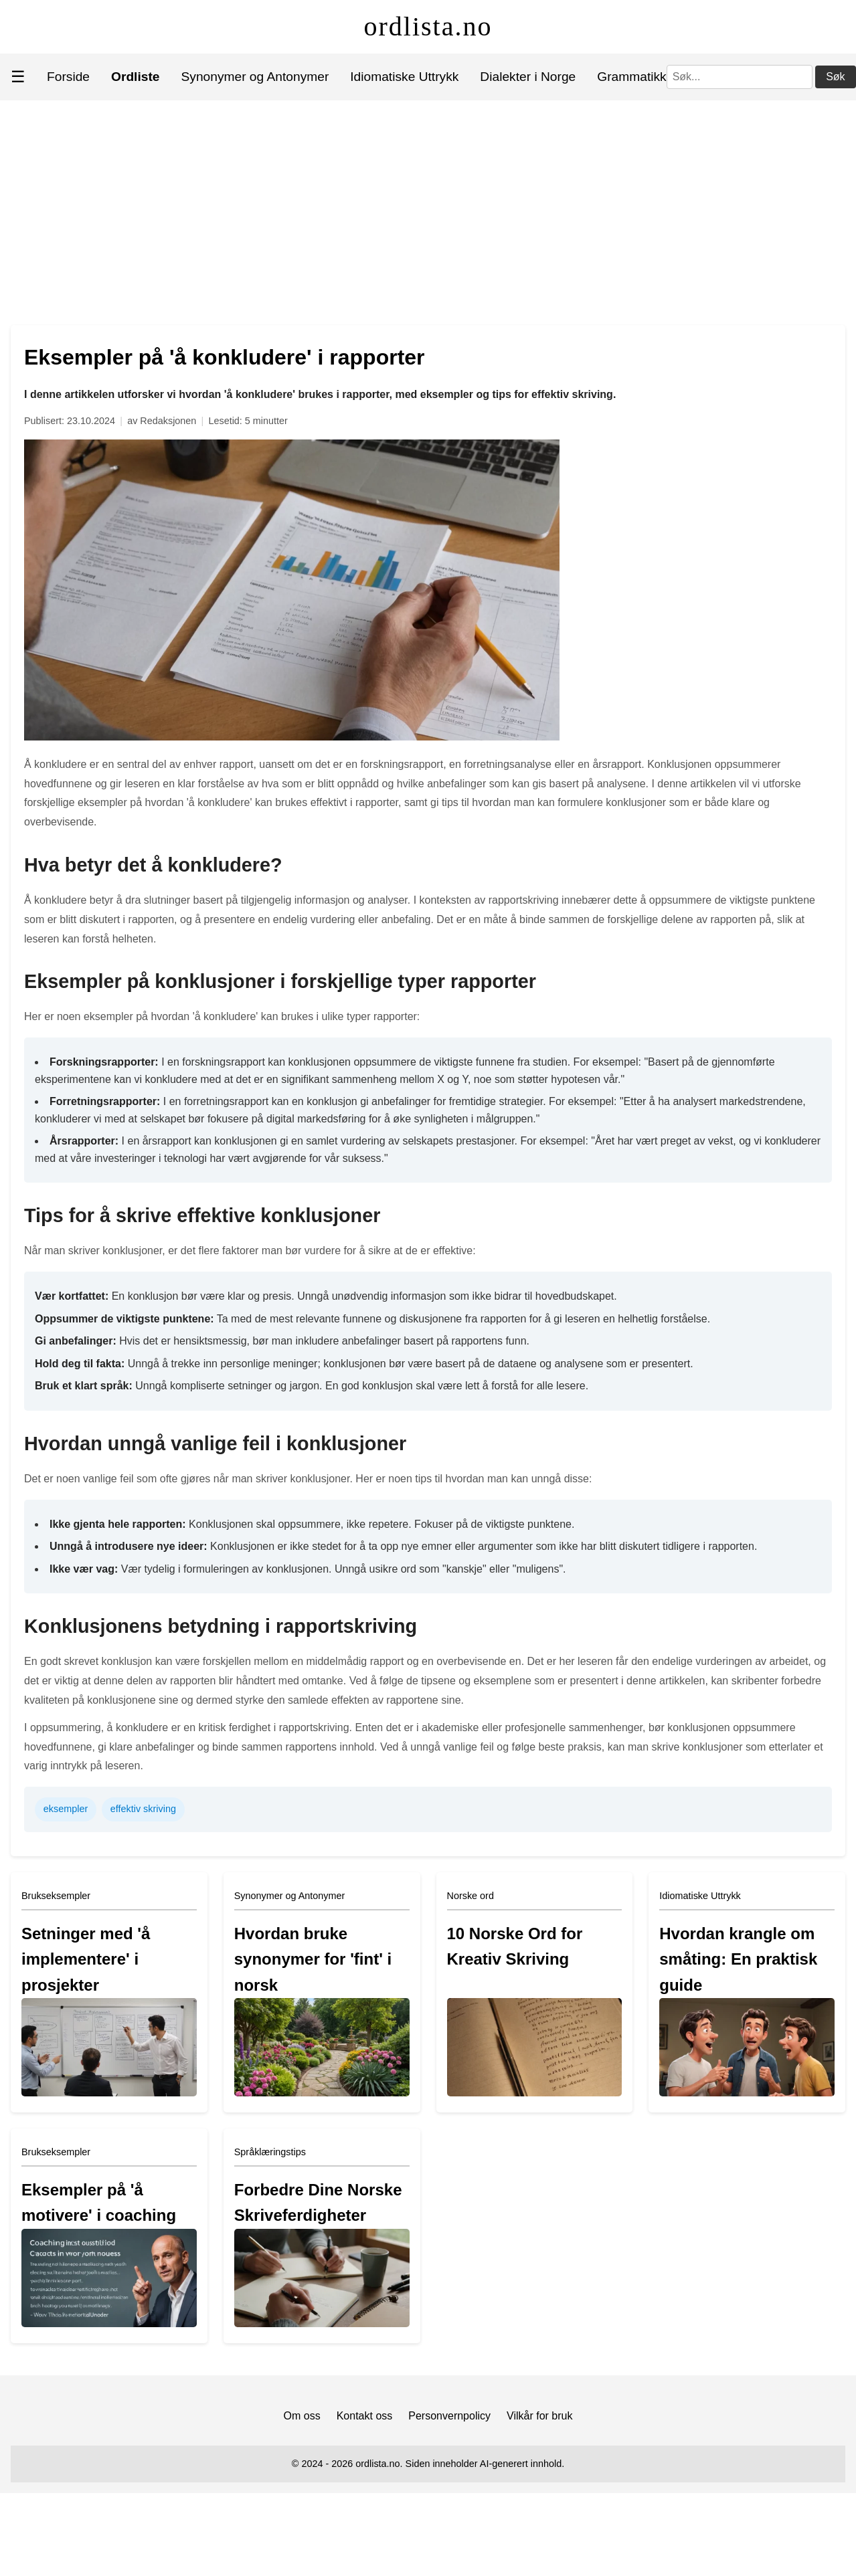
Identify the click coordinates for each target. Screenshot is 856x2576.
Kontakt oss (365, 2415)
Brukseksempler (55, 1895)
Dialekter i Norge (528, 77)
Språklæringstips (270, 2152)
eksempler (66, 1808)
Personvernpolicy (449, 2415)
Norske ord (470, 1895)
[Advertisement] (428, 200)
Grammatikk (631, 77)
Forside (68, 77)
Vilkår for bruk (539, 2415)
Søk (835, 76)
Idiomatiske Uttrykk (404, 77)
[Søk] (739, 77)
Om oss (302, 2415)
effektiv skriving (143, 1808)
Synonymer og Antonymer (255, 77)
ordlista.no (428, 26)
